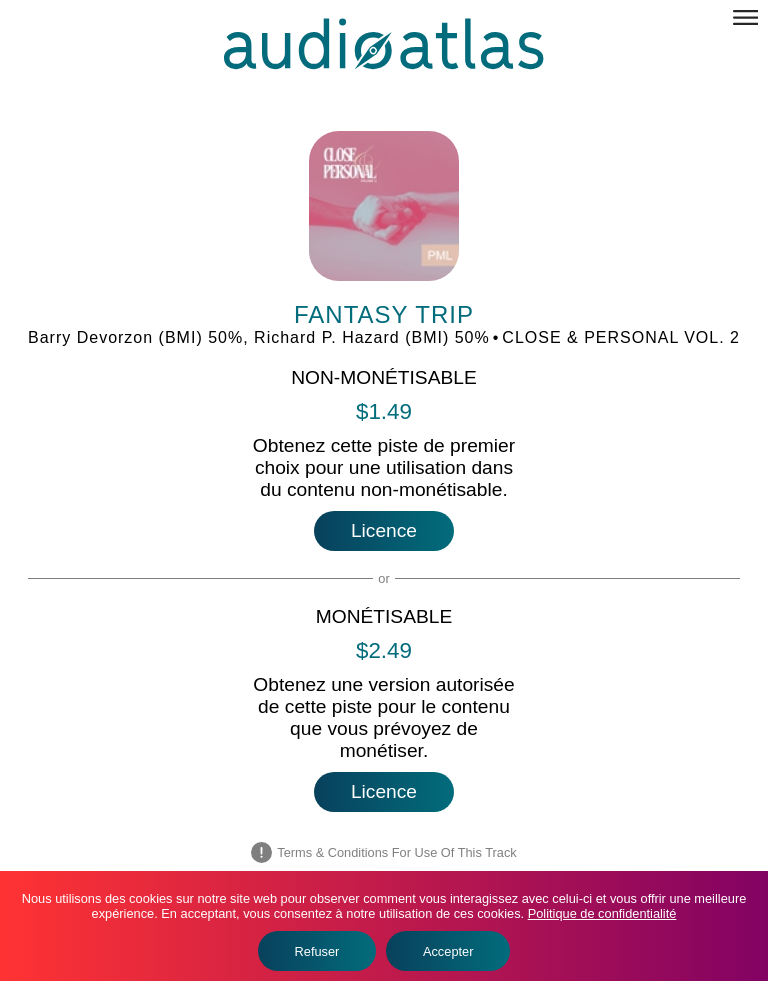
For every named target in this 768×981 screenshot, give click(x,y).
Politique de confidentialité (602, 913)
